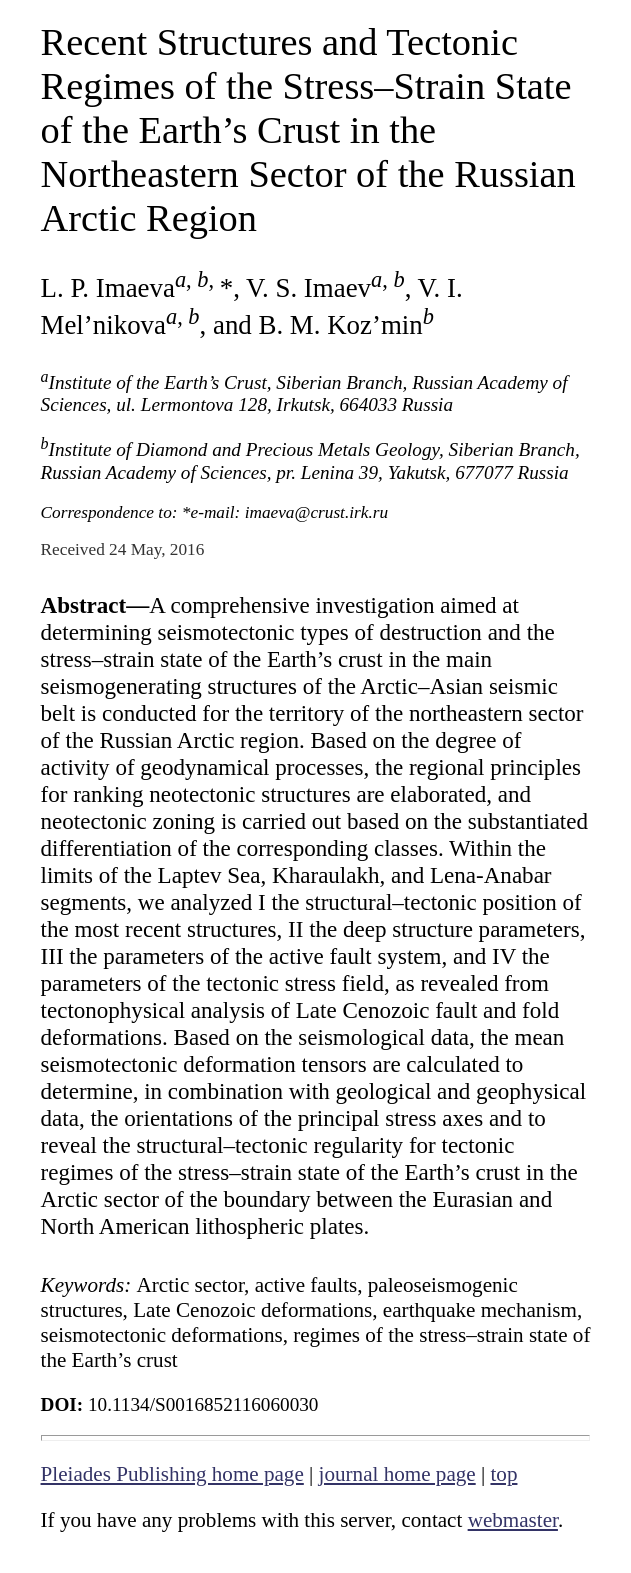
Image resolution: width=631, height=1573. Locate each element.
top (503, 1474)
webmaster (513, 1520)
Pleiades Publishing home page (172, 1474)
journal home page (397, 1474)
